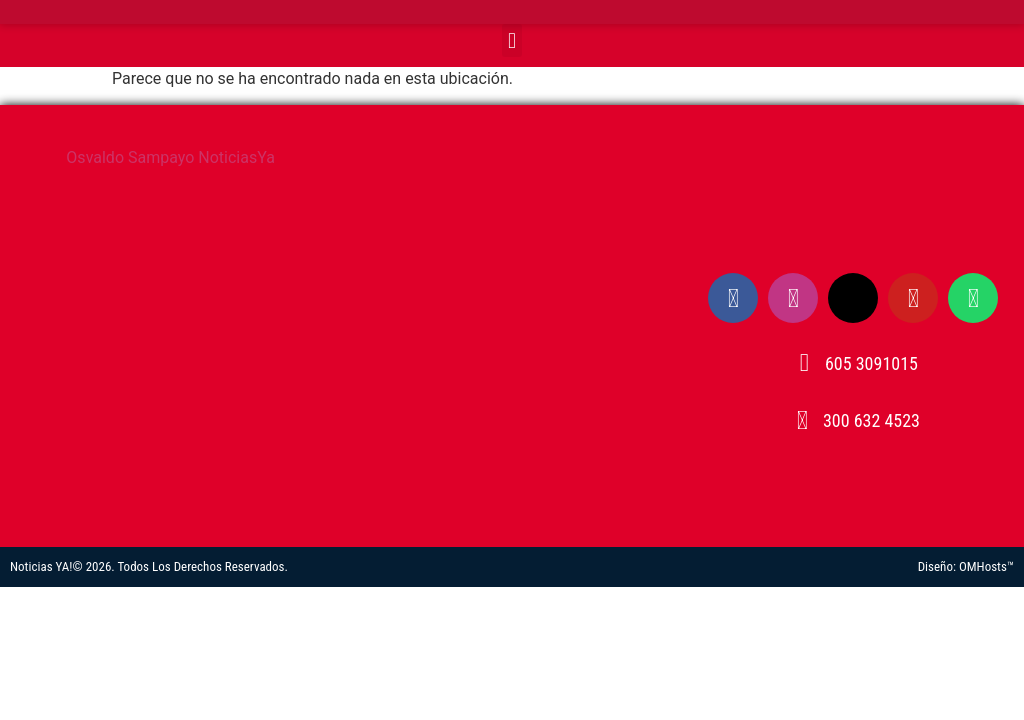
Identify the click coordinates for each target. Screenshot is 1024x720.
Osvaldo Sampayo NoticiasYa (170, 157)
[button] (511, 40)
